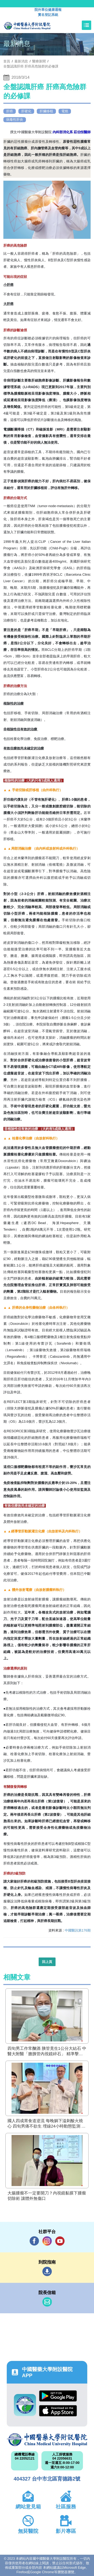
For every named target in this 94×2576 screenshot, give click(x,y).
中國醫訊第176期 (78, 1930)
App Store (58, 2410)
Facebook (34, 2240)
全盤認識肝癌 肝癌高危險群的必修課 (30, 66)
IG (47, 2241)
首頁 (6, 61)
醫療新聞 (39, 61)
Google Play (58, 2396)
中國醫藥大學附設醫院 (47, 2439)
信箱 (47, 2302)
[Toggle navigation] (86, 25)
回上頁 (47, 1962)
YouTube (60, 2240)
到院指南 (47, 2271)
